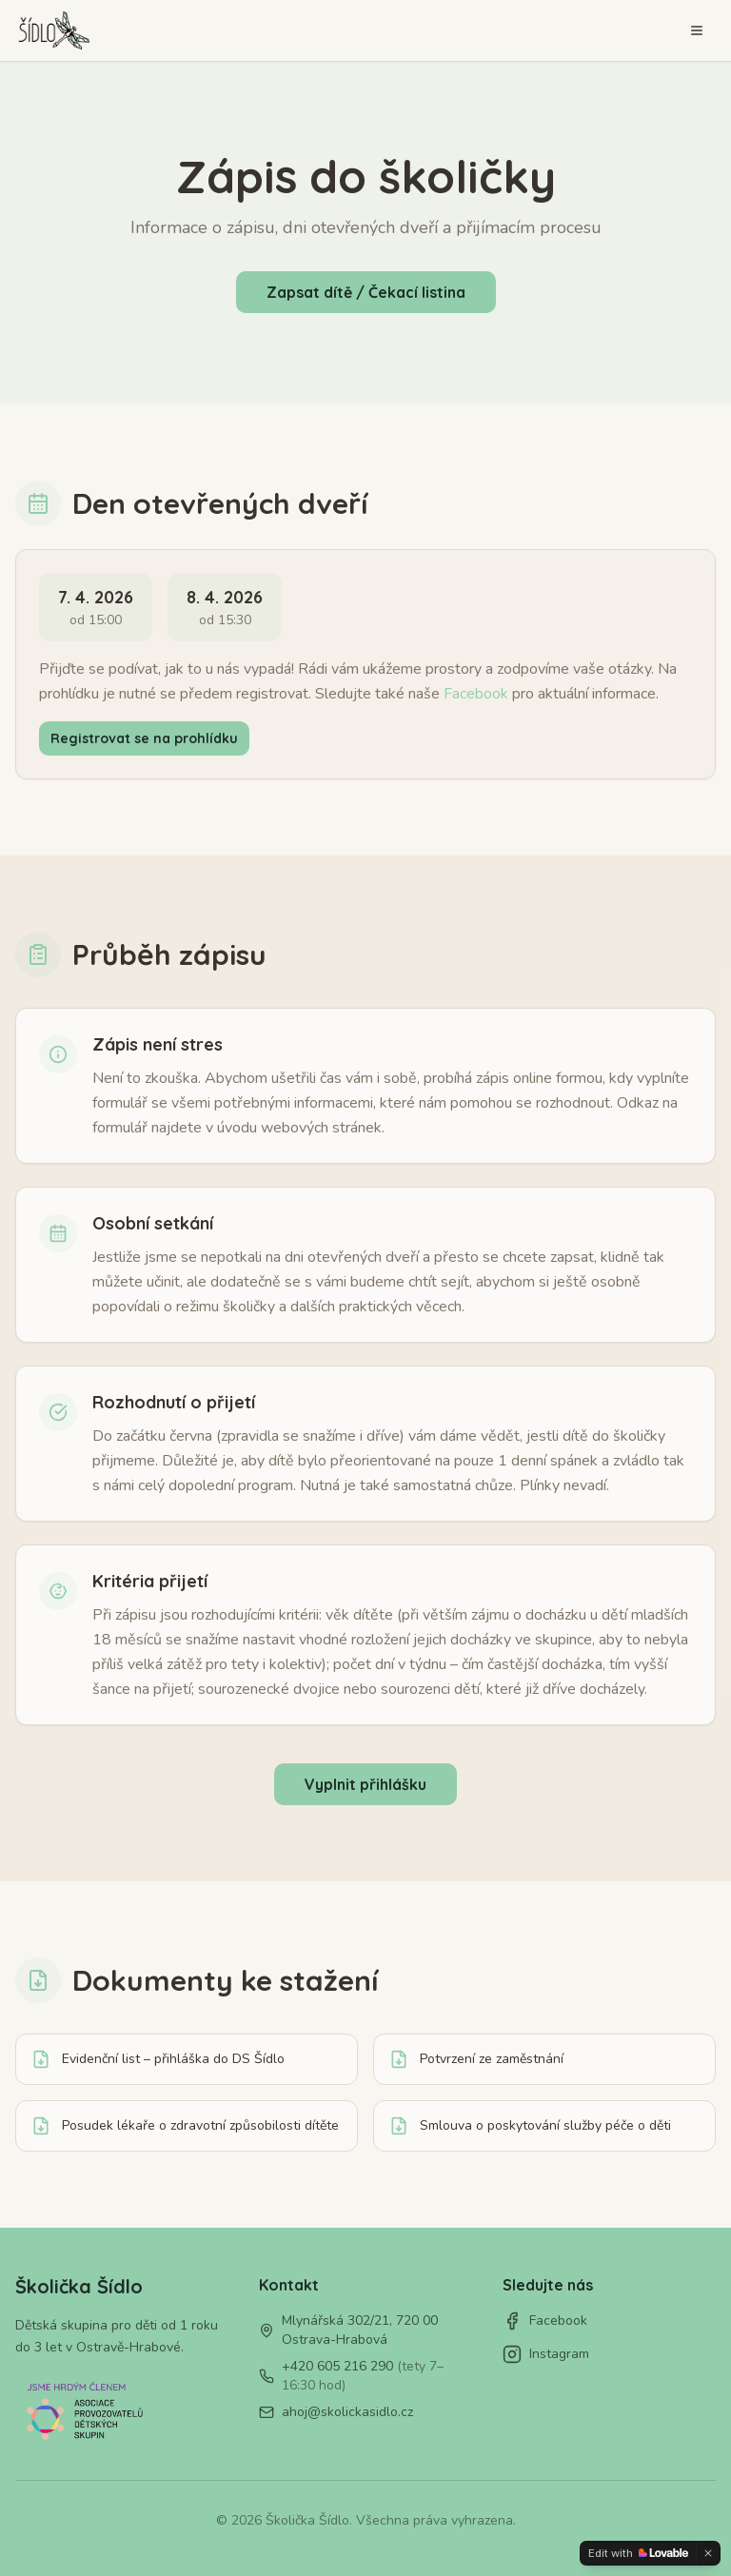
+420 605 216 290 (363, 2375)
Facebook (476, 693)
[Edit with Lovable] (638, 2553)
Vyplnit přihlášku (365, 1784)
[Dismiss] (708, 2553)
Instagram (546, 2354)
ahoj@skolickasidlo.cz (347, 2412)
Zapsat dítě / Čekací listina (366, 292)
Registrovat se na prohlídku (144, 738)
